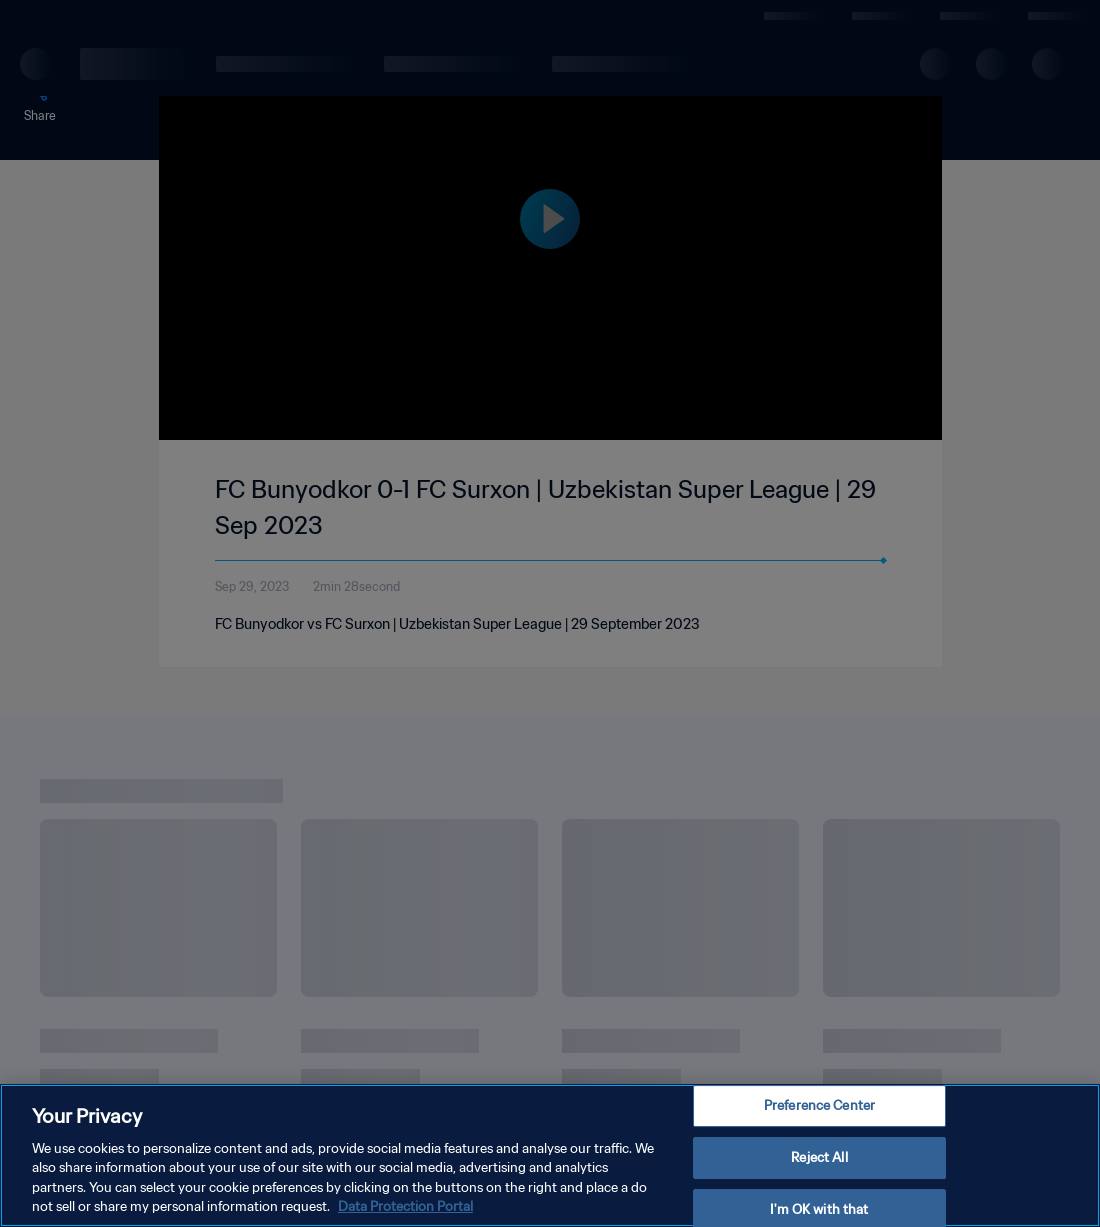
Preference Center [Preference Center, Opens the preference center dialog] (819, 1106)
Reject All (819, 1157)
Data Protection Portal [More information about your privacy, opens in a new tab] (405, 1206)
